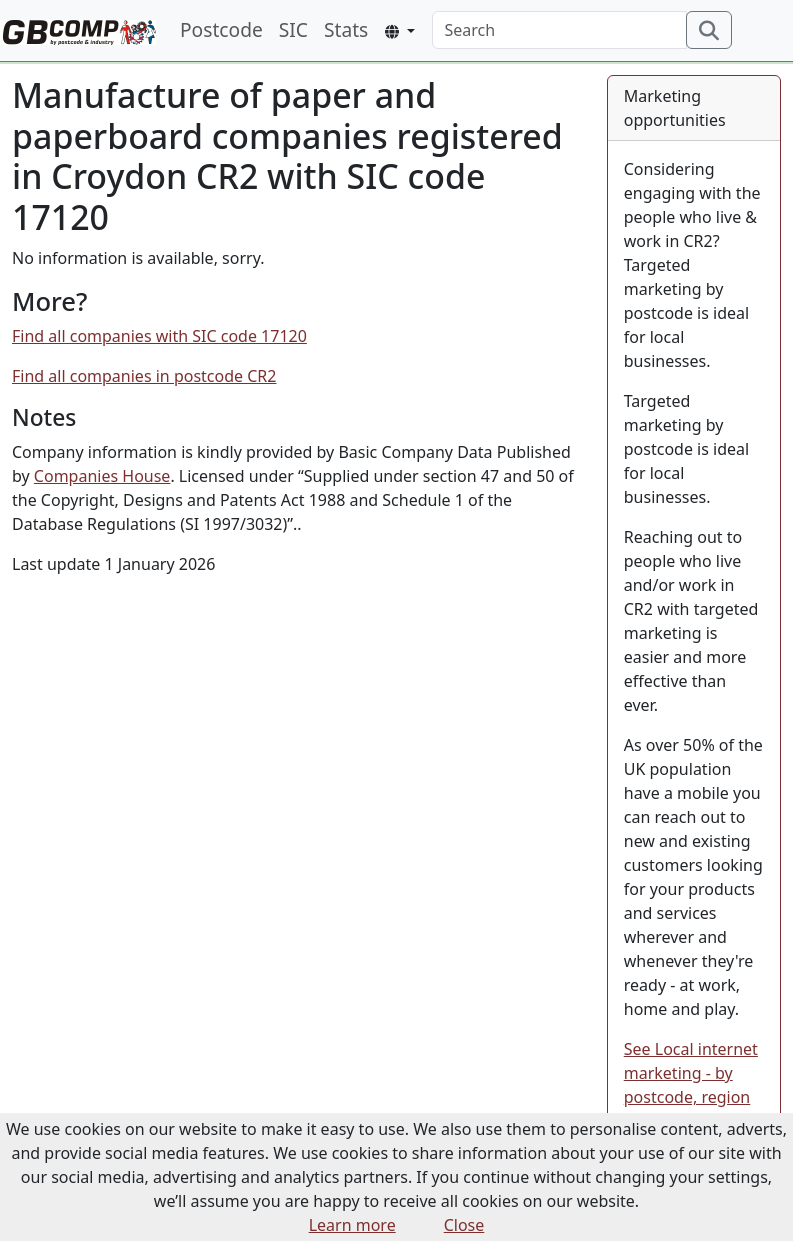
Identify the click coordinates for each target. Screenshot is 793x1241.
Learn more (352, 1225)
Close (464, 1225)
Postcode (221, 29)
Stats (346, 29)
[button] (399, 31)
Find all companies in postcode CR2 (144, 376)
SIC (293, 29)
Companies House (102, 476)
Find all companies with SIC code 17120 (159, 336)
